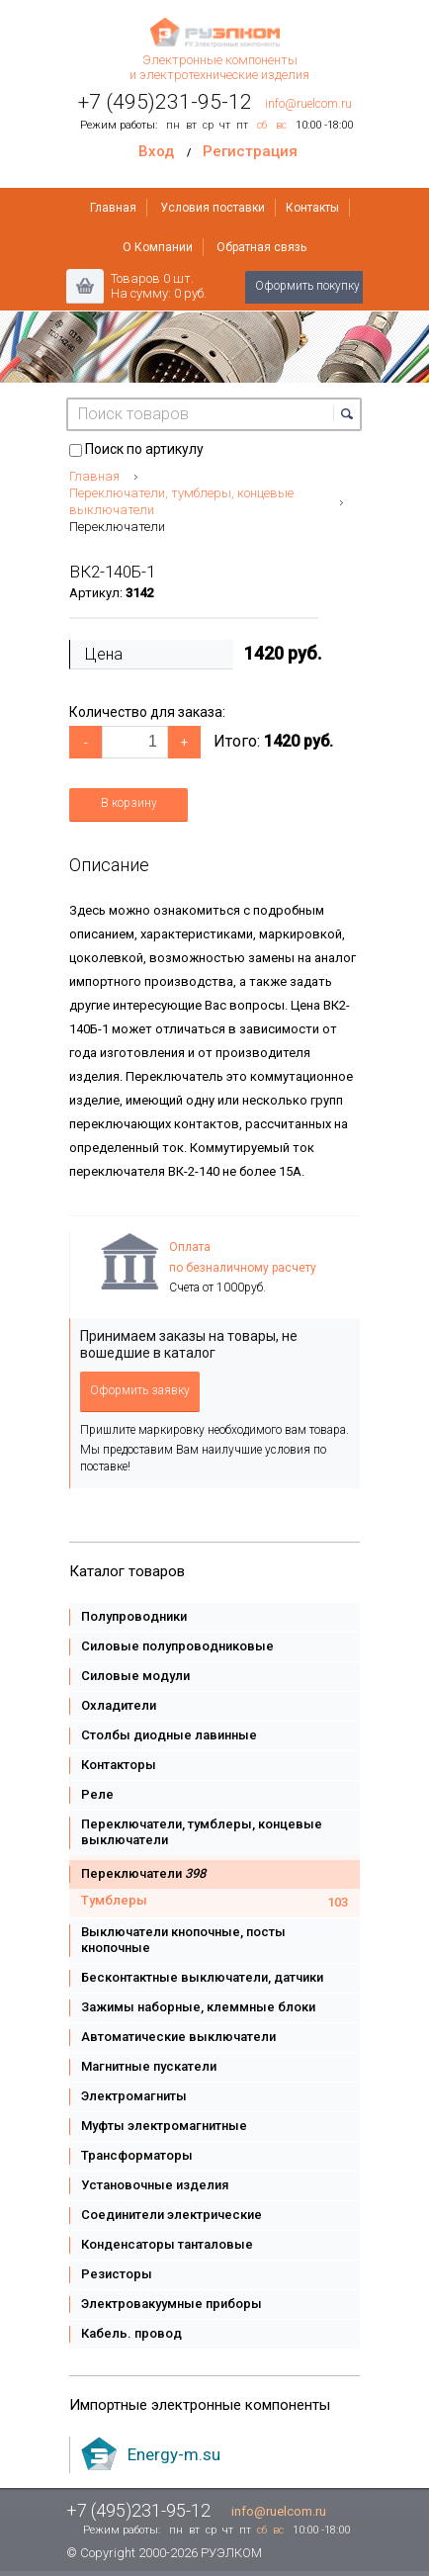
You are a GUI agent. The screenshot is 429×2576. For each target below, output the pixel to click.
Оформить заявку (140, 1390)
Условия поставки (212, 208)
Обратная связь (261, 247)
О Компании (158, 247)
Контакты (312, 208)
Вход (156, 151)
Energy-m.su (174, 2454)
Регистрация (250, 151)
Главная (113, 208)
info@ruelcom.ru (308, 104)
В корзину (129, 803)
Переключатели (117, 526)
